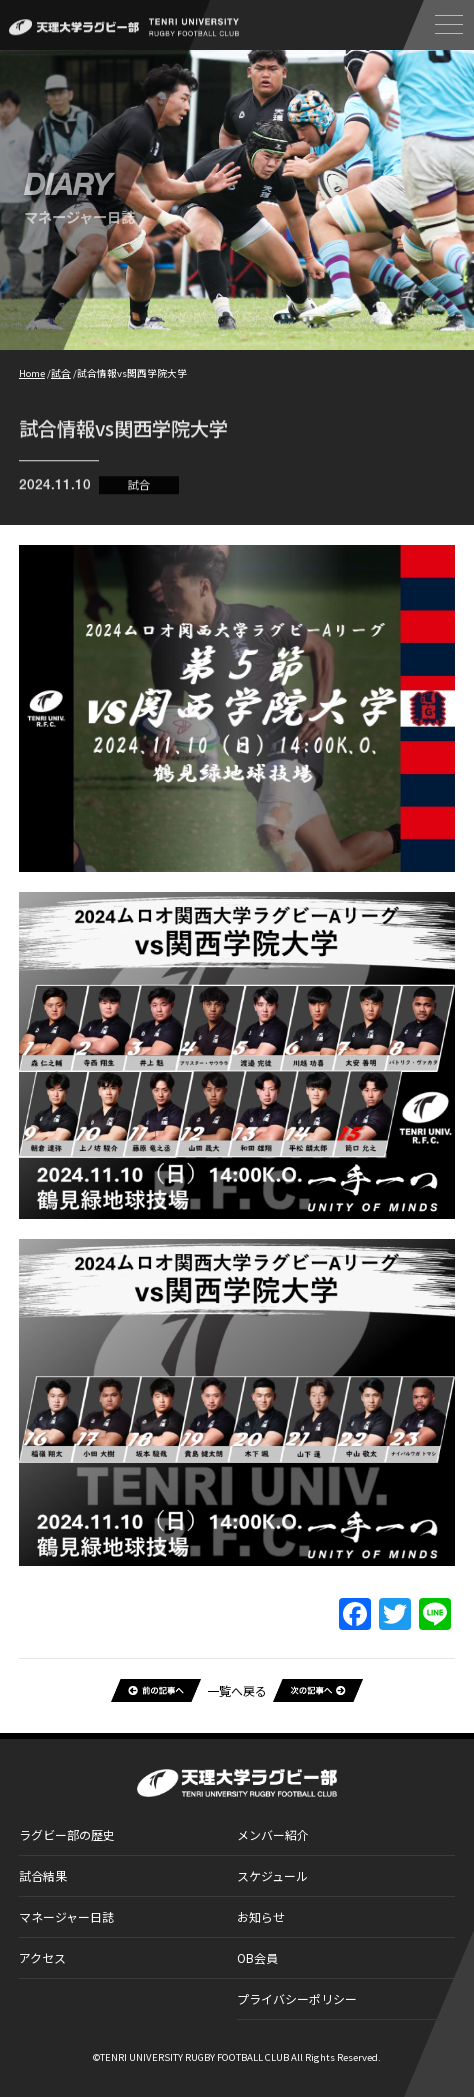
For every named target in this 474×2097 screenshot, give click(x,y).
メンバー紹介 (273, 1834)
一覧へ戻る (237, 1690)
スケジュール (272, 1875)
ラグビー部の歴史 (67, 1834)
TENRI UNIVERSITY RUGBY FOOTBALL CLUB (194, 2057)
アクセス (42, 1957)
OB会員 (257, 1957)
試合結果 (43, 1875)
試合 (139, 489)
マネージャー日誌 (66, 1916)
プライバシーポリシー (297, 1998)
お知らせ (261, 1916)
